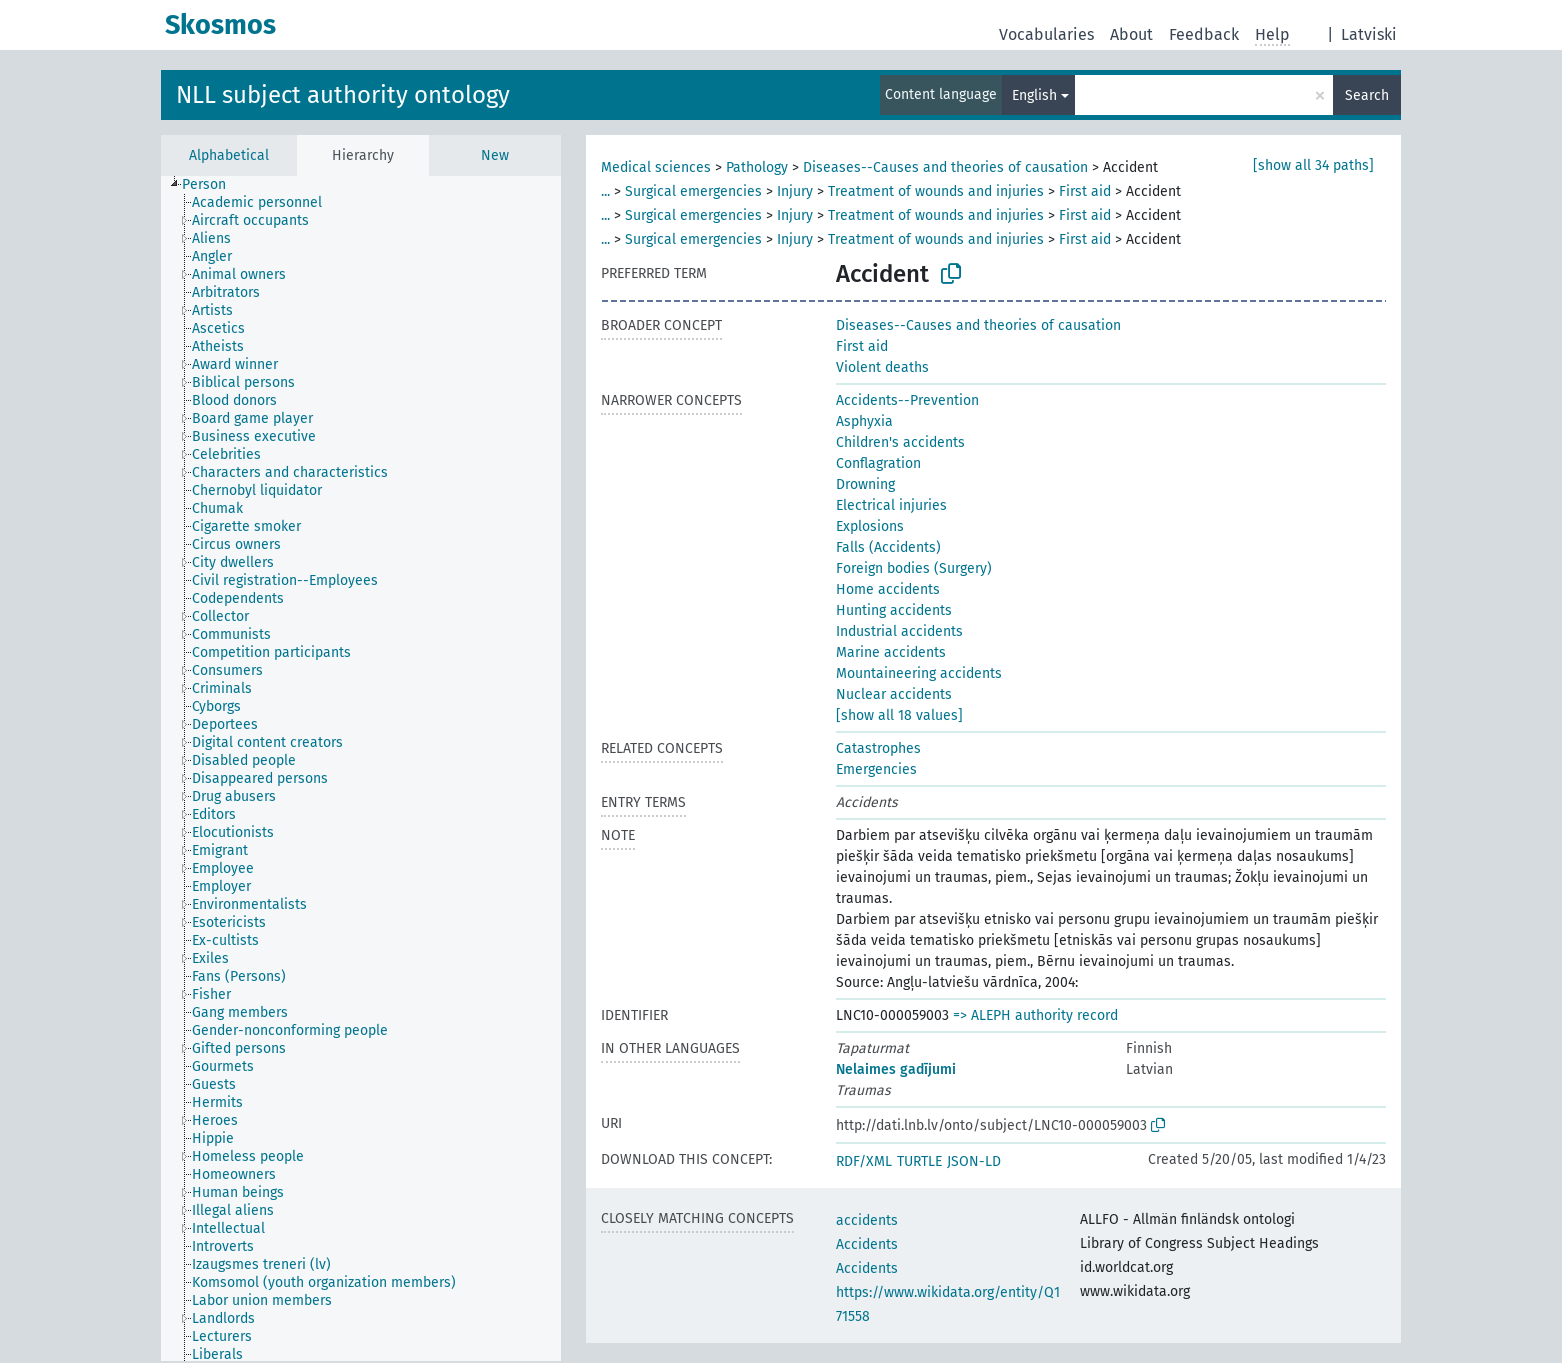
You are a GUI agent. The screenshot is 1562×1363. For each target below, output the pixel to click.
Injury (795, 191)
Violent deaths (882, 367)
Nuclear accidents (894, 694)
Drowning (865, 484)
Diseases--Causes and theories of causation (945, 167)
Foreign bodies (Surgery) (914, 568)
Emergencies (876, 769)
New (495, 155)
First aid (1085, 191)
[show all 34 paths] (1313, 165)
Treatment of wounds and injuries (936, 191)
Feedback (1204, 34)
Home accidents (888, 589)
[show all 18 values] (899, 715)
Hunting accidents (894, 610)
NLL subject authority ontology (343, 95)
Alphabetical (229, 155)
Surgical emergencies (693, 191)
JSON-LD (974, 1161)
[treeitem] (212, 185)
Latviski (1369, 34)
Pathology (757, 167)
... (605, 191)
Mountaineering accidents (919, 673)
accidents (867, 1220)
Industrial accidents (899, 631)
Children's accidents (900, 442)
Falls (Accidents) (888, 547)
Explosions (870, 526)
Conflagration (878, 463)
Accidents (867, 1244)
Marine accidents (891, 652)
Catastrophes (878, 748)
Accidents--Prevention (907, 400)
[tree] (361, 768)
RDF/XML (864, 1161)
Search (1367, 95)
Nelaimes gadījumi (896, 1069)
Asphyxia (864, 421)
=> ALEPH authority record (1035, 1015)
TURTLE (919, 1161)
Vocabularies (1046, 34)
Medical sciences (656, 167)
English (1034, 95)
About (1131, 34)
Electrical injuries (891, 505)
